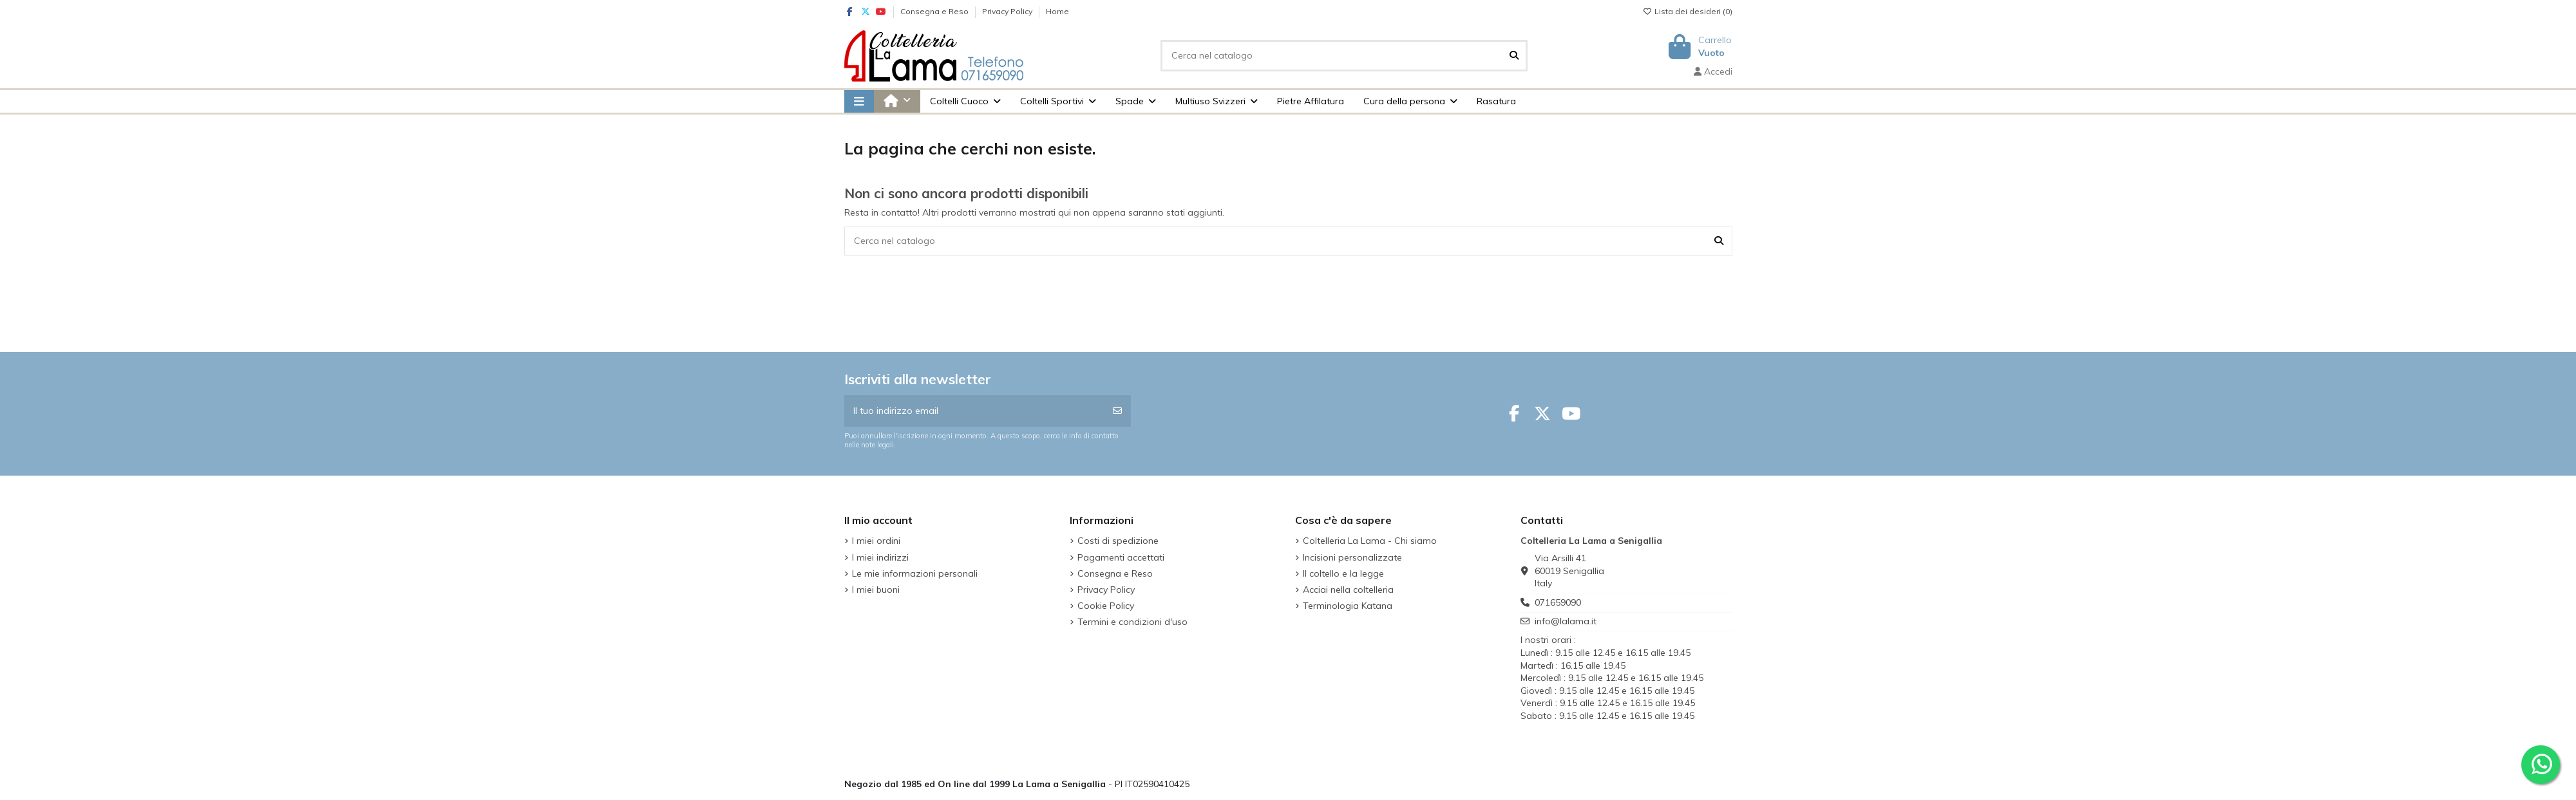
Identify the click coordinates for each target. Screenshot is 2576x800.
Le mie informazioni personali (915, 573)
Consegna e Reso (935, 11)
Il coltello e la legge (1343, 573)
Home (1057, 11)
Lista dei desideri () (1687, 11)
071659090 (1558, 602)
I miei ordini (876, 540)
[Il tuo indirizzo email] (974, 411)
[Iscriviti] (1117, 411)
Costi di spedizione (1118, 540)
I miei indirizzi (880, 557)
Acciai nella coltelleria (1348, 589)
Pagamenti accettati (1120, 557)
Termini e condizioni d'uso (1132, 622)
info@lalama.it (1565, 621)
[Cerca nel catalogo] (1514, 55)
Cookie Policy (1105, 605)
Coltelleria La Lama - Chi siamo (1370, 540)
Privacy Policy (1008, 11)
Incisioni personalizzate (1352, 557)
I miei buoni (876, 589)
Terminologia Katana (1347, 605)
